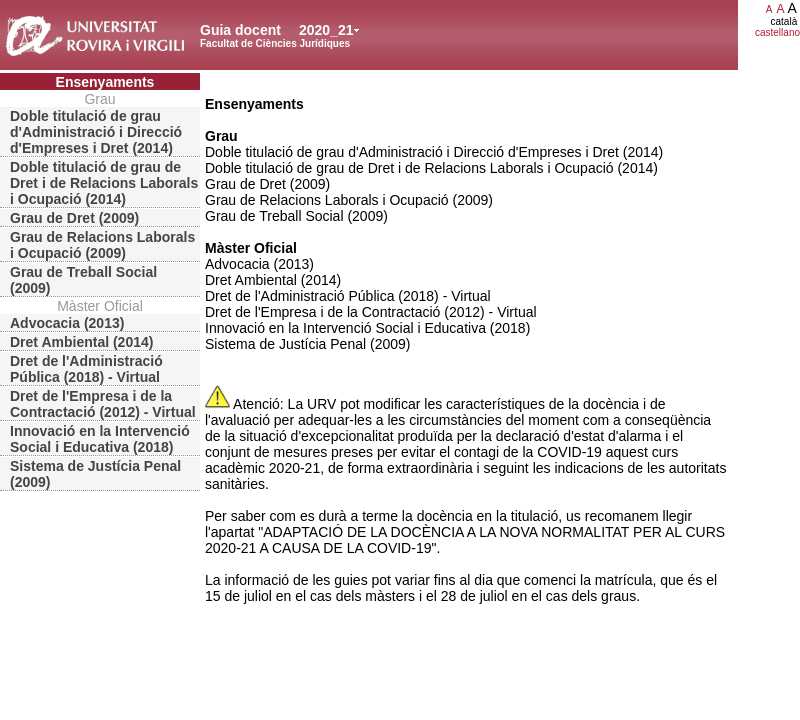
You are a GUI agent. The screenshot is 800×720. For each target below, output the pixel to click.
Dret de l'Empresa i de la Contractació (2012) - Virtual (103, 404)
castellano (777, 32)
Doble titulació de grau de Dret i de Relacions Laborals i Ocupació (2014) (104, 183)
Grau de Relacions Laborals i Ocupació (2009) (102, 245)
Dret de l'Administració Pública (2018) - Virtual (86, 369)
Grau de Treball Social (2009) (83, 280)
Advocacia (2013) (67, 323)
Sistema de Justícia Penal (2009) (95, 474)
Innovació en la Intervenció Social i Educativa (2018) (100, 439)
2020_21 (326, 30)
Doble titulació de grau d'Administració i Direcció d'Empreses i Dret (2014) (96, 132)
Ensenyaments (105, 82)
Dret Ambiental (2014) (81, 342)
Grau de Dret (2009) (74, 218)
